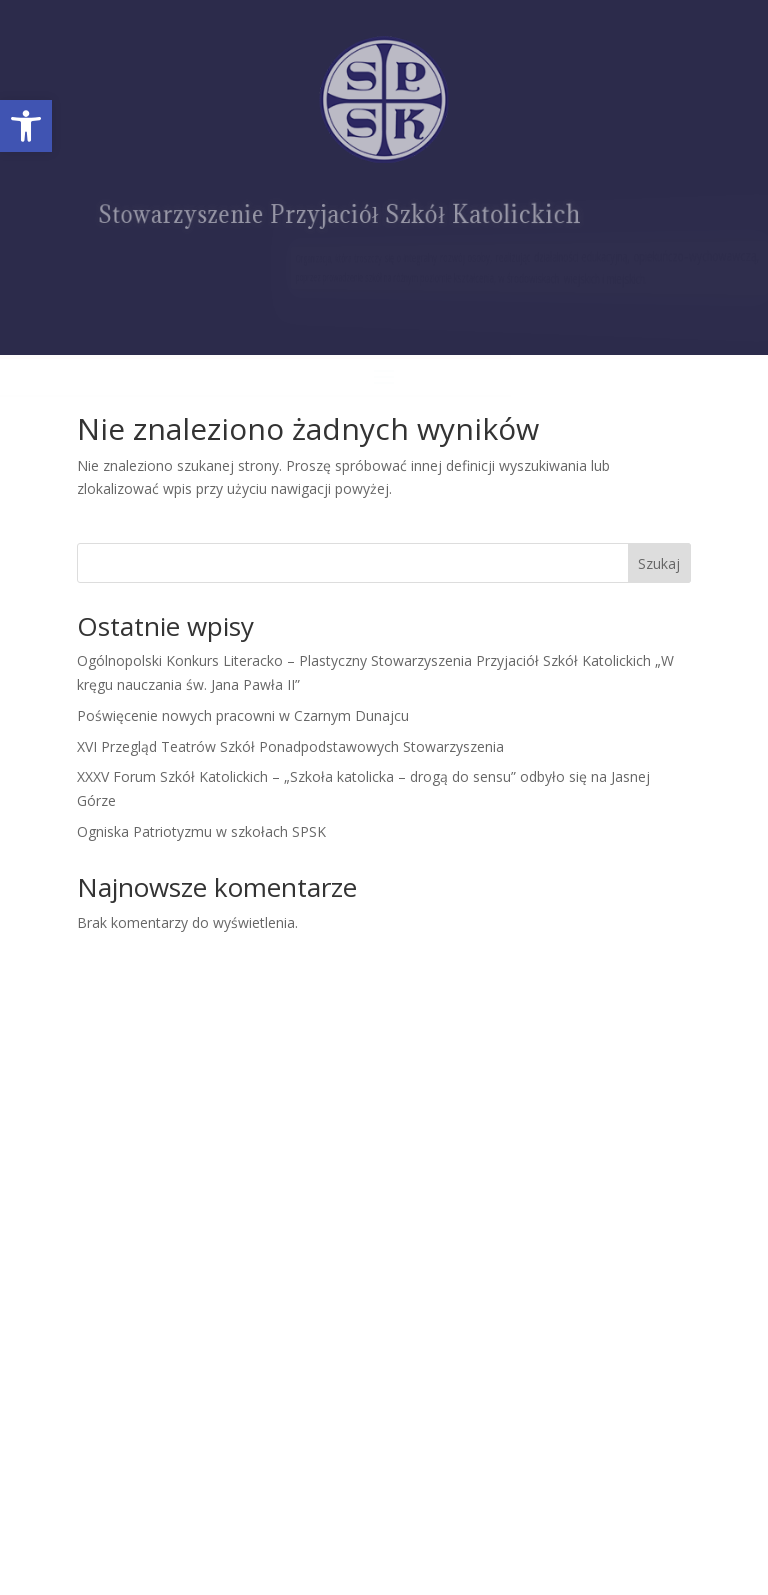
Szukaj (659, 563)
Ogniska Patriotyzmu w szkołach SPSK (201, 831)
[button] (26, 126)
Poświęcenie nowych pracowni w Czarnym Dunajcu (243, 715)
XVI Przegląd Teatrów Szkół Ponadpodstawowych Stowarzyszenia (290, 746)
